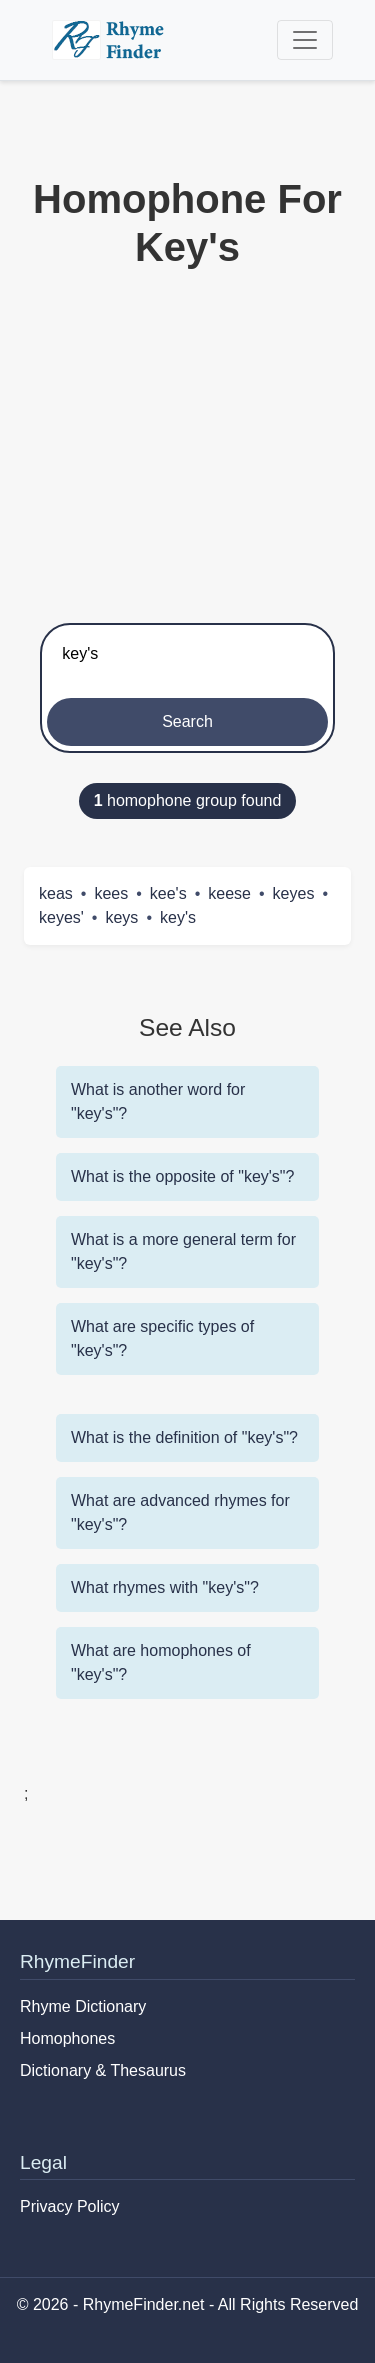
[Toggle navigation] (305, 40)
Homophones (67, 2038)
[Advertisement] (187, 441)
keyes (294, 893)
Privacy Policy (70, 2206)
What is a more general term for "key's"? (183, 1251)
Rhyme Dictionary (83, 2006)
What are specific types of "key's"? (162, 1338)
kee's (168, 893)
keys (121, 917)
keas (56, 893)
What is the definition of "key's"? (184, 1437)
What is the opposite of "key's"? (182, 1176)
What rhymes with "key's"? (165, 1587)
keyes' (61, 917)
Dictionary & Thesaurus (103, 2070)
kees (111, 893)
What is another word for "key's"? (158, 1101)
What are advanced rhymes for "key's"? (180, 1512)
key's (178, 917)
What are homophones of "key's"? (161, 1662)
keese (229, 893)
